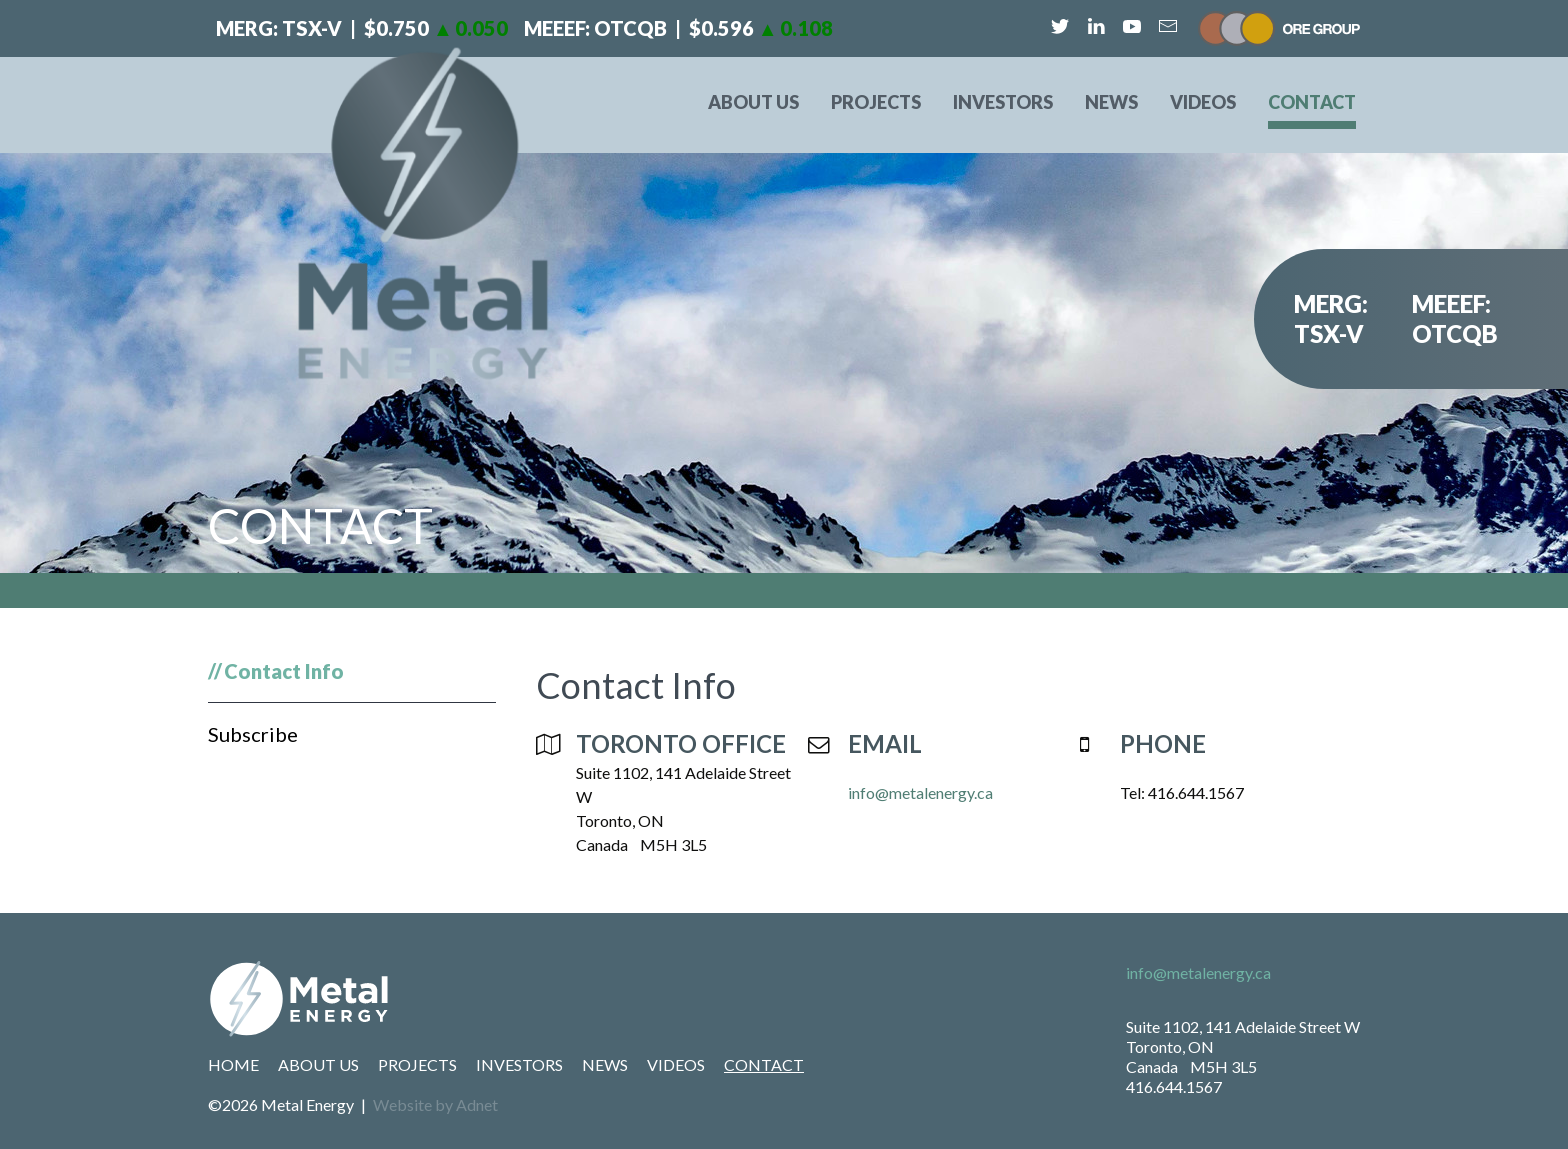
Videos (1203, 102)
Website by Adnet (435, 1104)
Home (233, 1064)
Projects (876, 102)
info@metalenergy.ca (920, 792)
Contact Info (284, 671)
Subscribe (253, 734)
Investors (1003, 102)
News (1111, 102)
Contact (1312, 102)
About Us (753, 102)
